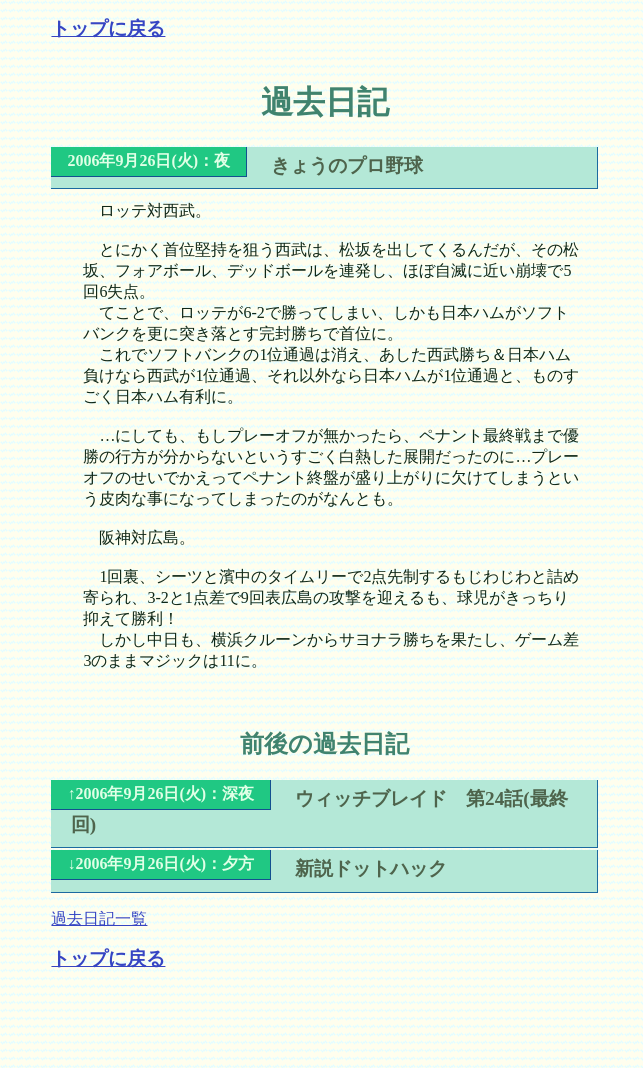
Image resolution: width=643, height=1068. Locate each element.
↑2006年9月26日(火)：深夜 (160, 793)
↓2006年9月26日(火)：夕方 (160, 863)
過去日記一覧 (99, 918)
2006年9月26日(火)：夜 (148, 160)
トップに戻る (108, 28)
